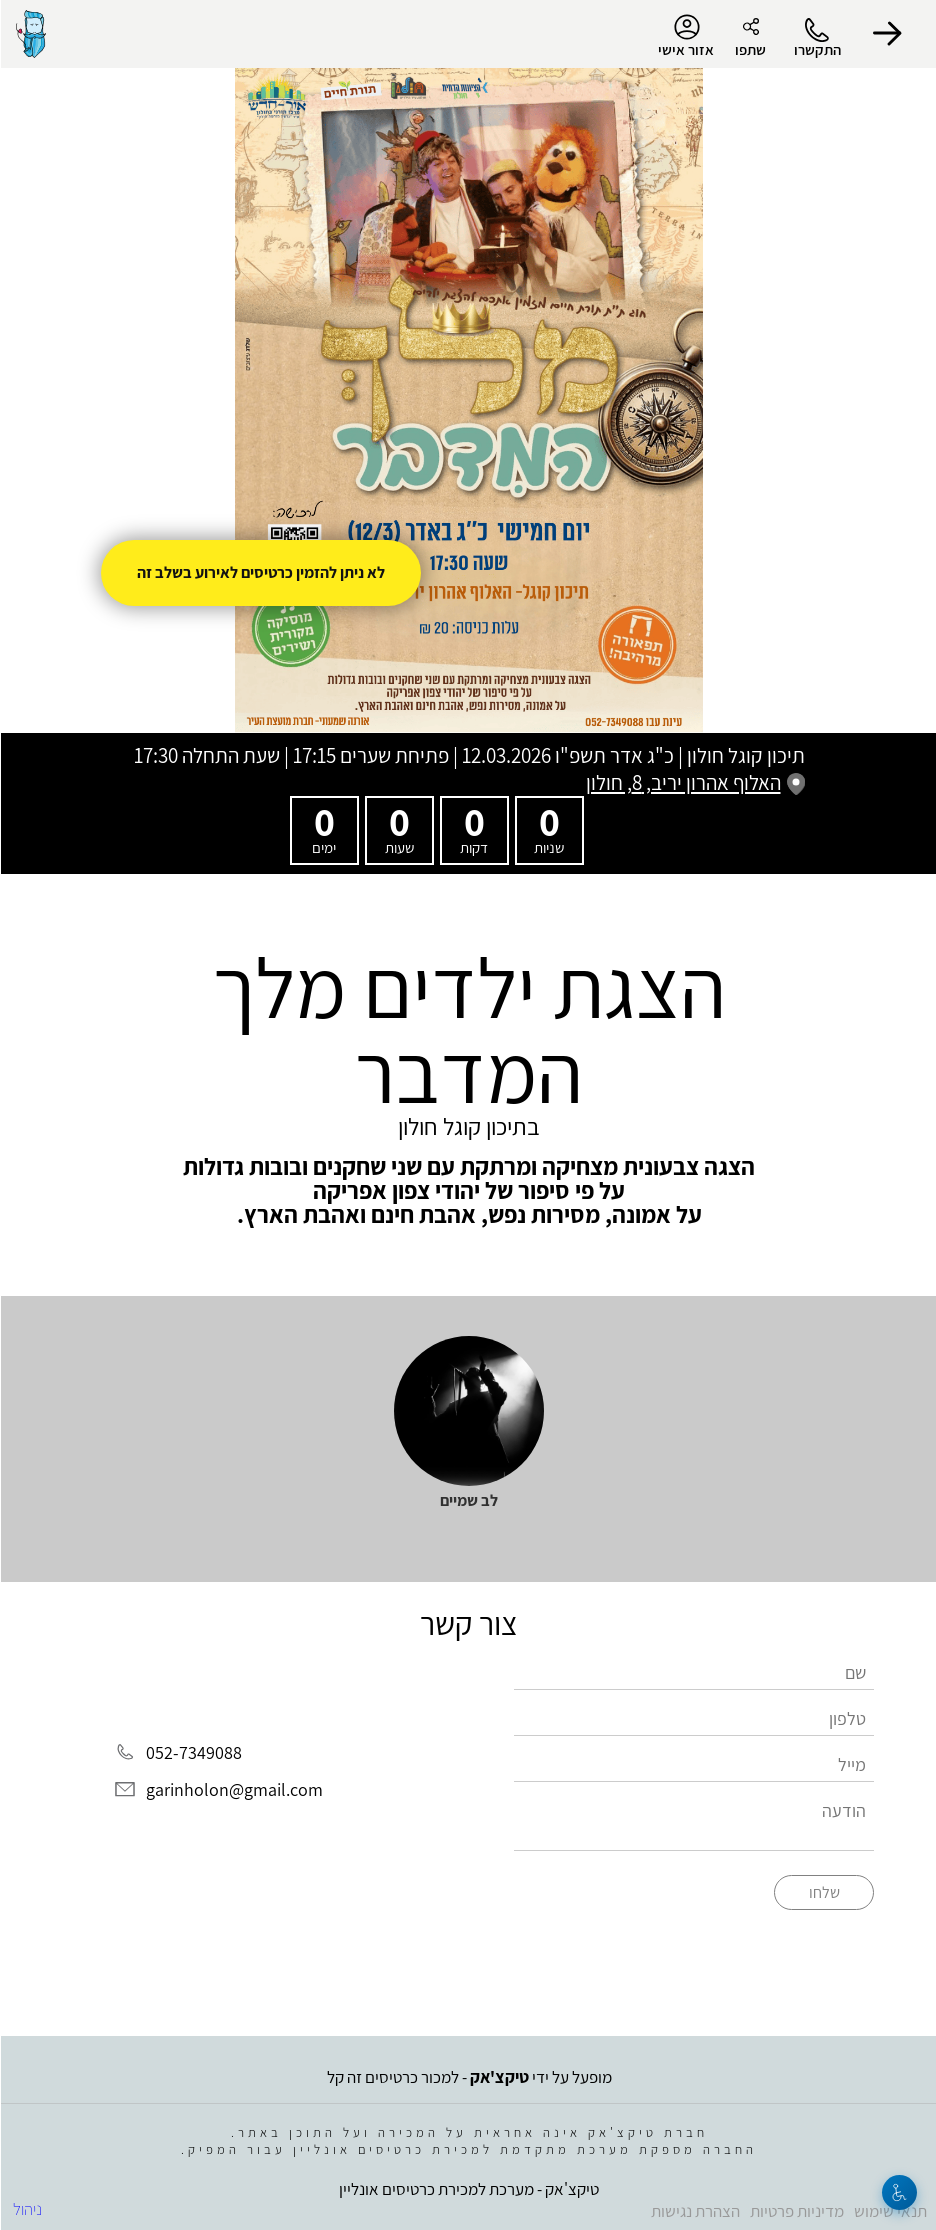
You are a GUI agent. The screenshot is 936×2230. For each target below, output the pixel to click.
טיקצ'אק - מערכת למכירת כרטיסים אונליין (468, 2189)
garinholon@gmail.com (233, 1789)
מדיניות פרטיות (796, 2211)
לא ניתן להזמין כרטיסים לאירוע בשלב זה (260, 572)
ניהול (26, 2209)
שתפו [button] (749, 49)
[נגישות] (898, 2192)
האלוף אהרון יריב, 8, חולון (694, 782)
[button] (886, 34)
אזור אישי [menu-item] (685, 36)
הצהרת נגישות (694, 2211)
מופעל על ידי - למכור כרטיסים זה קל (468, 2077)
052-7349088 (193, 1752)
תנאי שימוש (889, 2211)
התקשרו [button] (816, 49)
